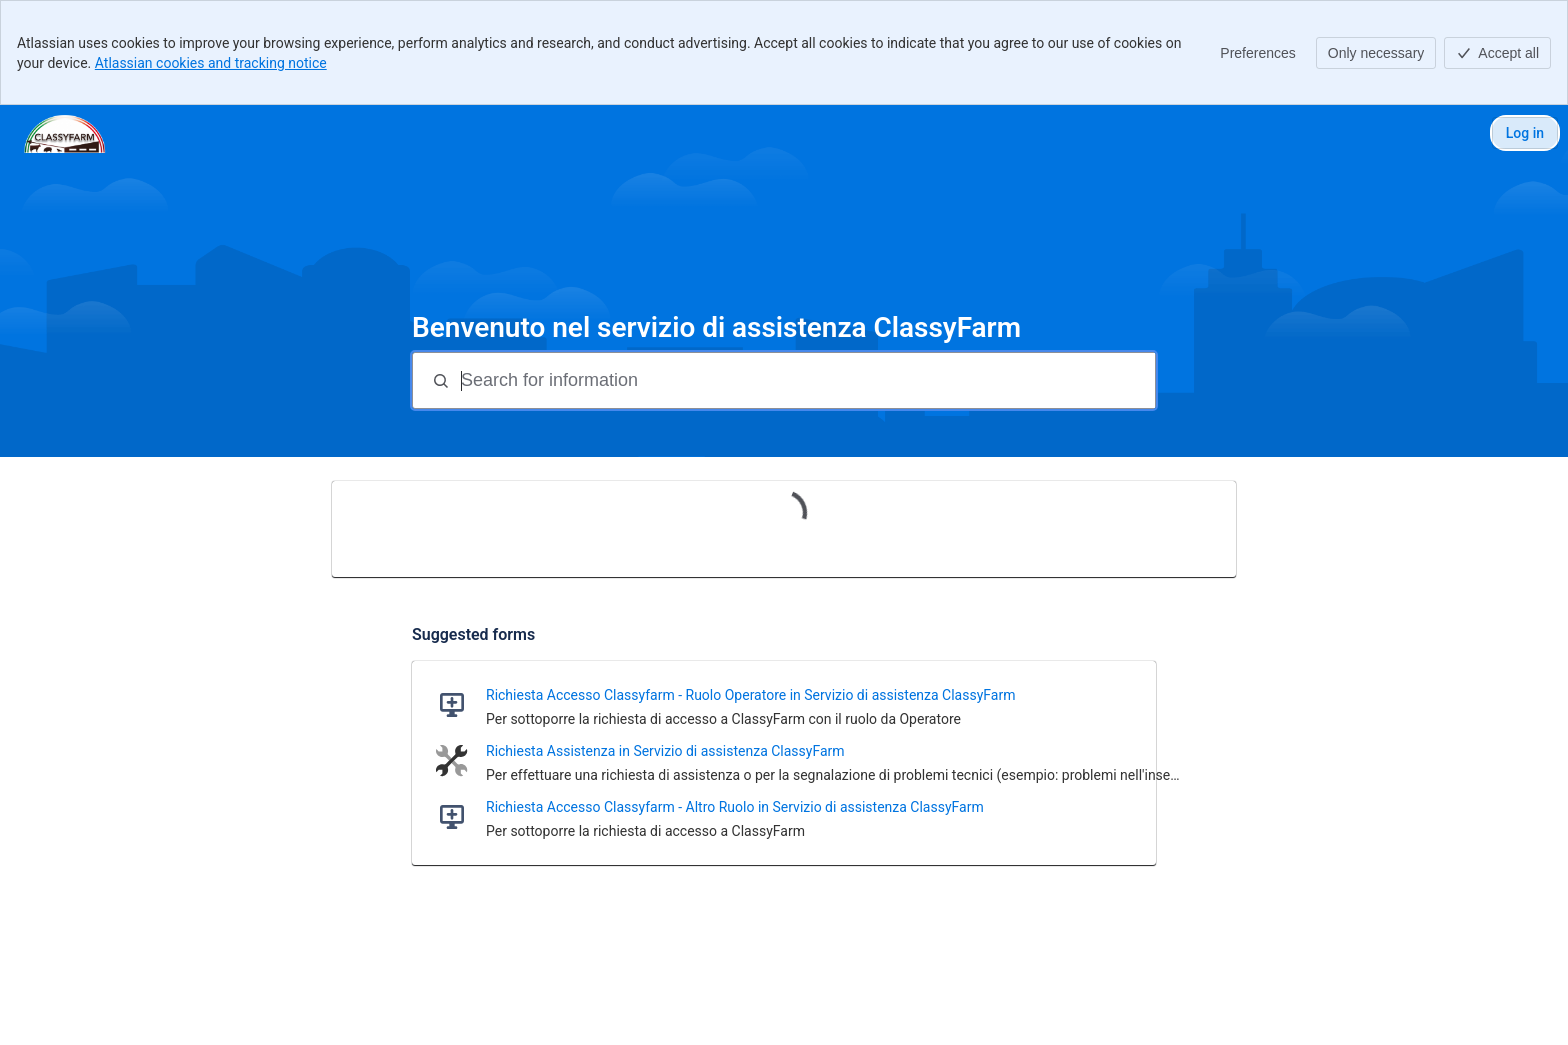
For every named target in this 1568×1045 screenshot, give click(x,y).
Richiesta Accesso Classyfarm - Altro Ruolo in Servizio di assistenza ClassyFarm (735, 807)
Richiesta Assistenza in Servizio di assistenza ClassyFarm (665, 751)
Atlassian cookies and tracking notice (211, 63)
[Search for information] (806, 380)
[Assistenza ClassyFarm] (64, 133)
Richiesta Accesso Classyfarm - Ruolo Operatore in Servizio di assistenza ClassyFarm (750, 695)
